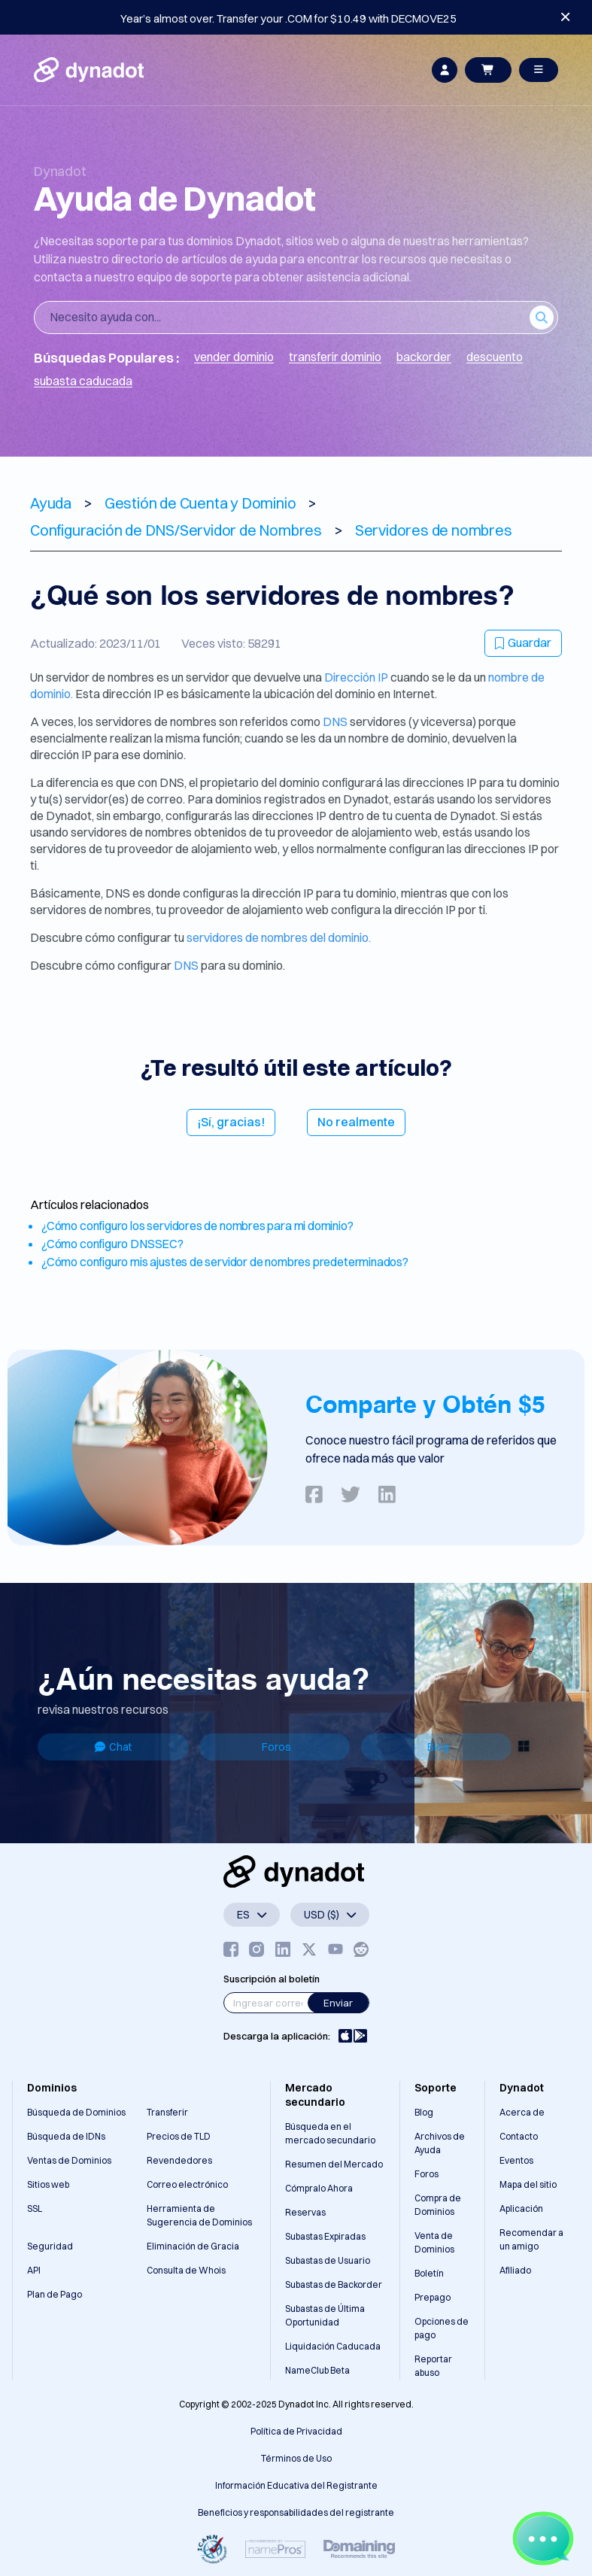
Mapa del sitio (528, 2184)
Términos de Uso (296, 2458)
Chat (113, 1747)
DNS (335, 721)
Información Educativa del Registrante (296, 2485)
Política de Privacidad (296, 2431)
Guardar (523, 642)
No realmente (356, 1121)
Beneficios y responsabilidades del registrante (296, 2512)
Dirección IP (356, 677)
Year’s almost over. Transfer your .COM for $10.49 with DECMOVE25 (288, 18)
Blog (438, 1747)
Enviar (338, 2003)
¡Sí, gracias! (231, 1121)
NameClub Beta (317, 2370)
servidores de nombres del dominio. (279, 937)
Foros (276, 1747)
